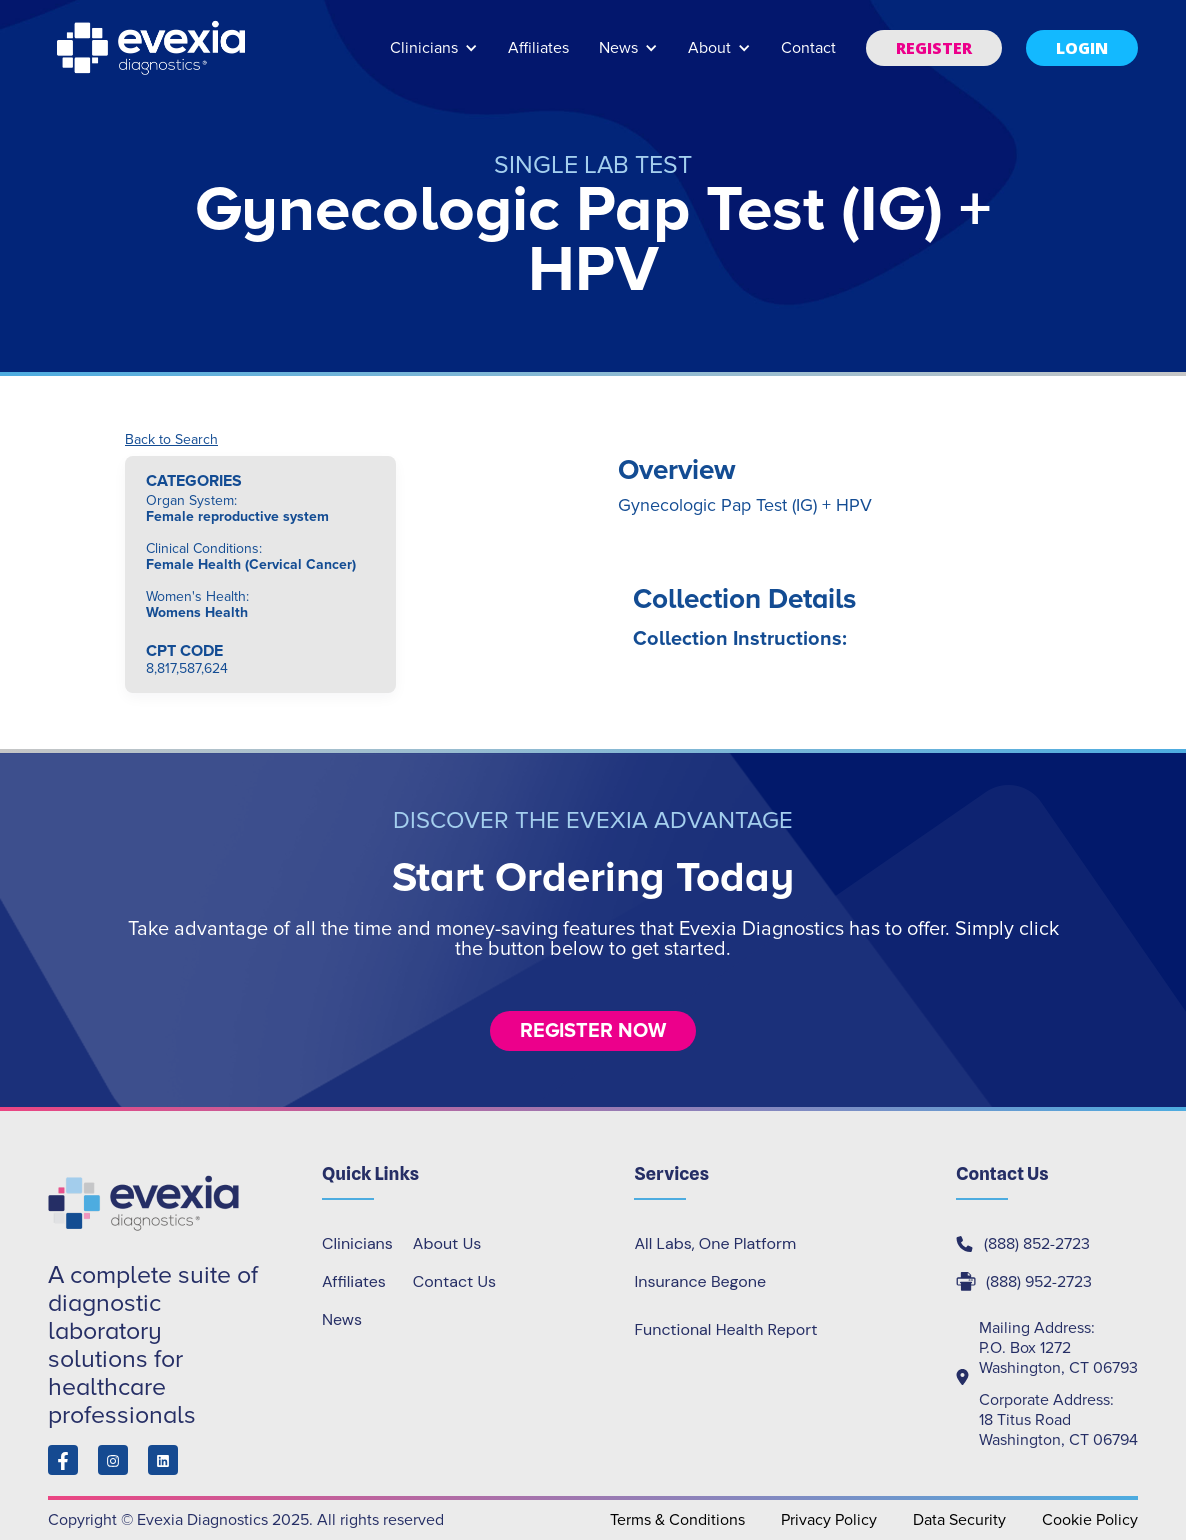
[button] (434, 57)
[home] (153, 48)
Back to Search (171, 440)
